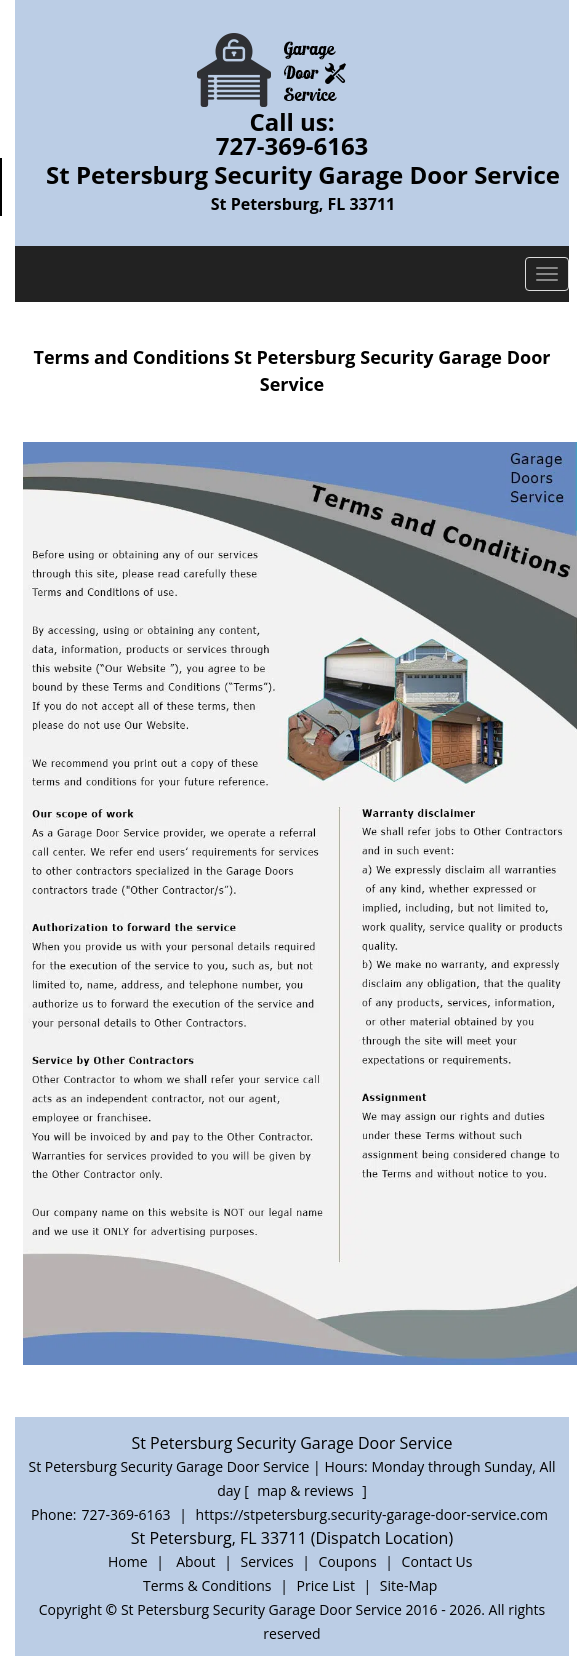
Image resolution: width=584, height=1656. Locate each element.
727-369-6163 (292, 145)
